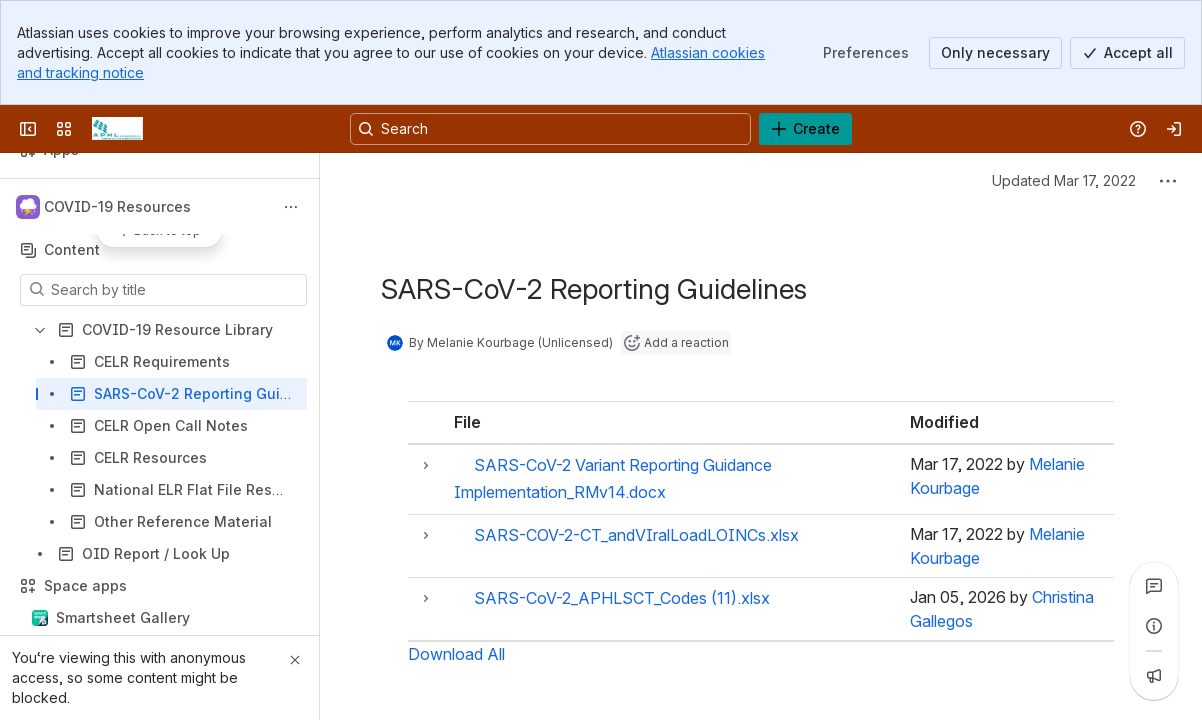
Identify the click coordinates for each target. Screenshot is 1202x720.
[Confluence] (117, 129)
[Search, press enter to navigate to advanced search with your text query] (550, 129)
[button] (426, 466)
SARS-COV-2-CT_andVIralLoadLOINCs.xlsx (636, 535)
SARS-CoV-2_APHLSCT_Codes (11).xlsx (622, 598)
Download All (456, 654)
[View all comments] (1154, 586)
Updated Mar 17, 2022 (1064, 180)
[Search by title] (175, 290)
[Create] (805, 129)
